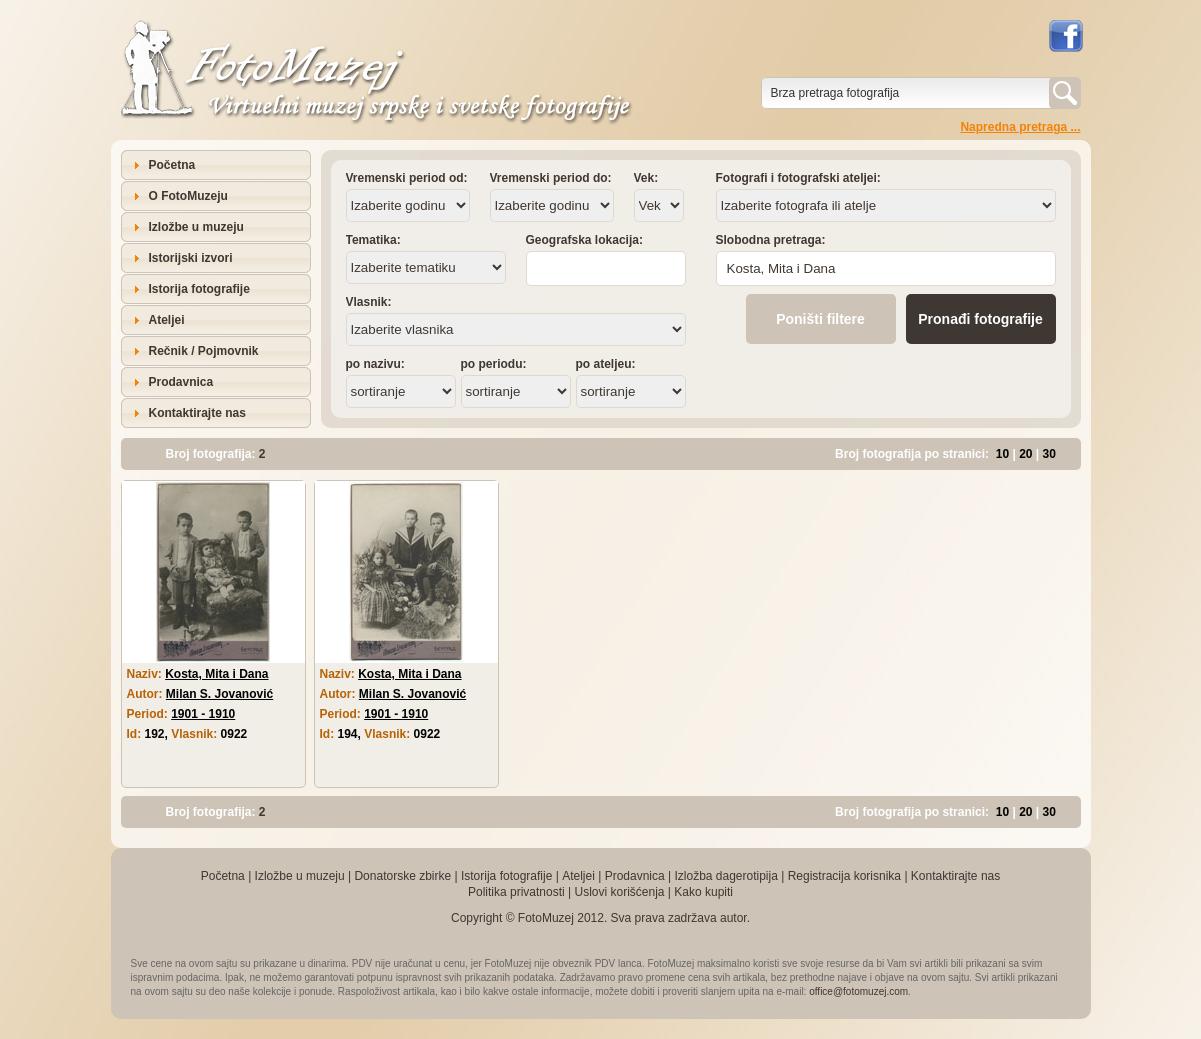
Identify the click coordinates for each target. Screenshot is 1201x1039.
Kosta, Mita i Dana (216, 674)
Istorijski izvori (191, 258)
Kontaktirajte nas (197, 413)
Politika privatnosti (516, 892)
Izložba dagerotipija (725, 876)
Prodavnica (181, 382)
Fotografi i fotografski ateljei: (798, 178)
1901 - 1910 (203, 714)
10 (1002, 454)
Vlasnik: (369, 302)
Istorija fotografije (199, 289)
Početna (172, 165)
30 (1049, 454)
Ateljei (167, 320)
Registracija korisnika (844, 876)
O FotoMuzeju (188, 196)
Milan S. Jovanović (219, 694)
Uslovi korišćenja (619, 892)
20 (1025, 454)
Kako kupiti (703, 892)
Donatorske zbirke (402, 876)
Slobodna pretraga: (771, 240)
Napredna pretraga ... (1020, 127)
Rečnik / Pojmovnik (204, 351)
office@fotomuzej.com (858, 991)
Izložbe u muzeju (196, 227)
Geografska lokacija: (584, 240)
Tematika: (373, 240)
